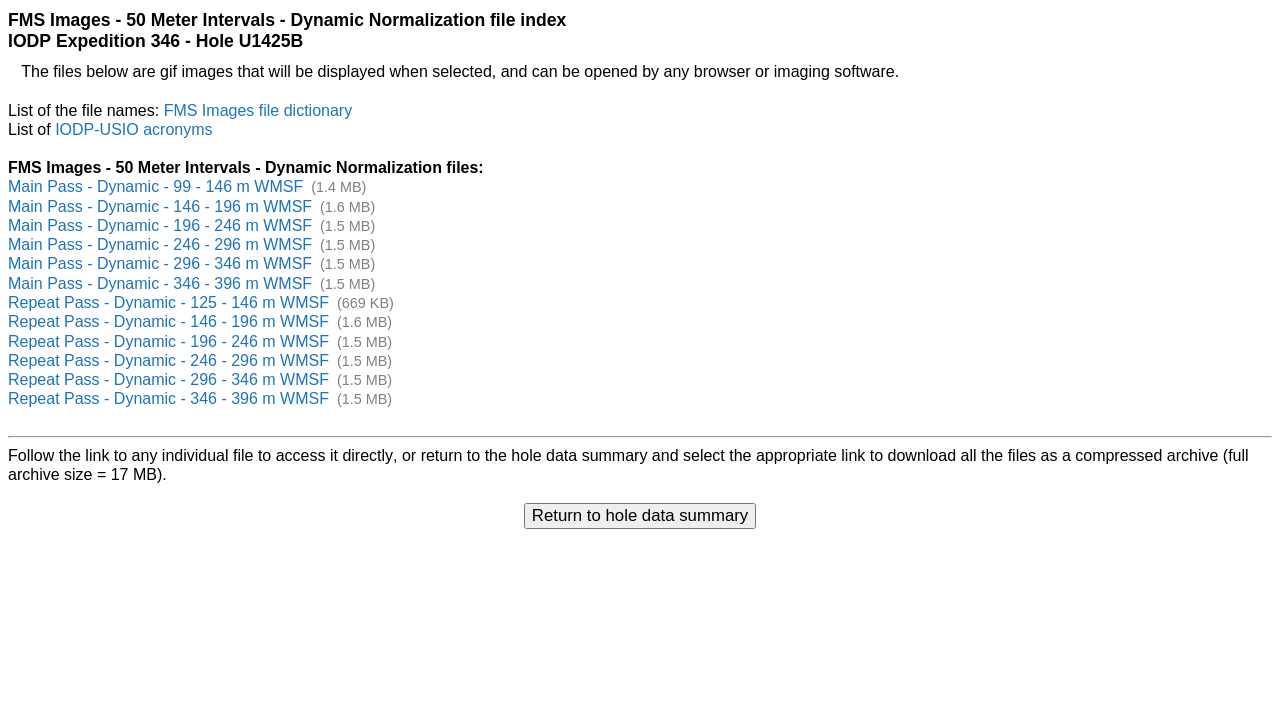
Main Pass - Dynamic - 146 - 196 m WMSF (160, 206)
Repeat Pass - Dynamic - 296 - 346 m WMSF (168, 379)
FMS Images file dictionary (258, 110)
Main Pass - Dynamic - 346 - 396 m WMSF (160, 283)
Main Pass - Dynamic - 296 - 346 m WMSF (160, 263)
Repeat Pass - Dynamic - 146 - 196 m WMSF (168, 321)
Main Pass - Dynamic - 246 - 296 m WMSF (160, 244)
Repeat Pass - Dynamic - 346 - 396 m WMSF (168, 398)
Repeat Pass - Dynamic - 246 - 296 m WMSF (168, 360)
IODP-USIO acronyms (133, 129)
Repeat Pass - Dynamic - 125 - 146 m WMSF (168, 302)
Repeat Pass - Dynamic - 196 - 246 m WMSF (168, 341)
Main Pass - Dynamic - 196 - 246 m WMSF (160, 225)
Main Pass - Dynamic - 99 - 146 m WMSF (155, 186)
